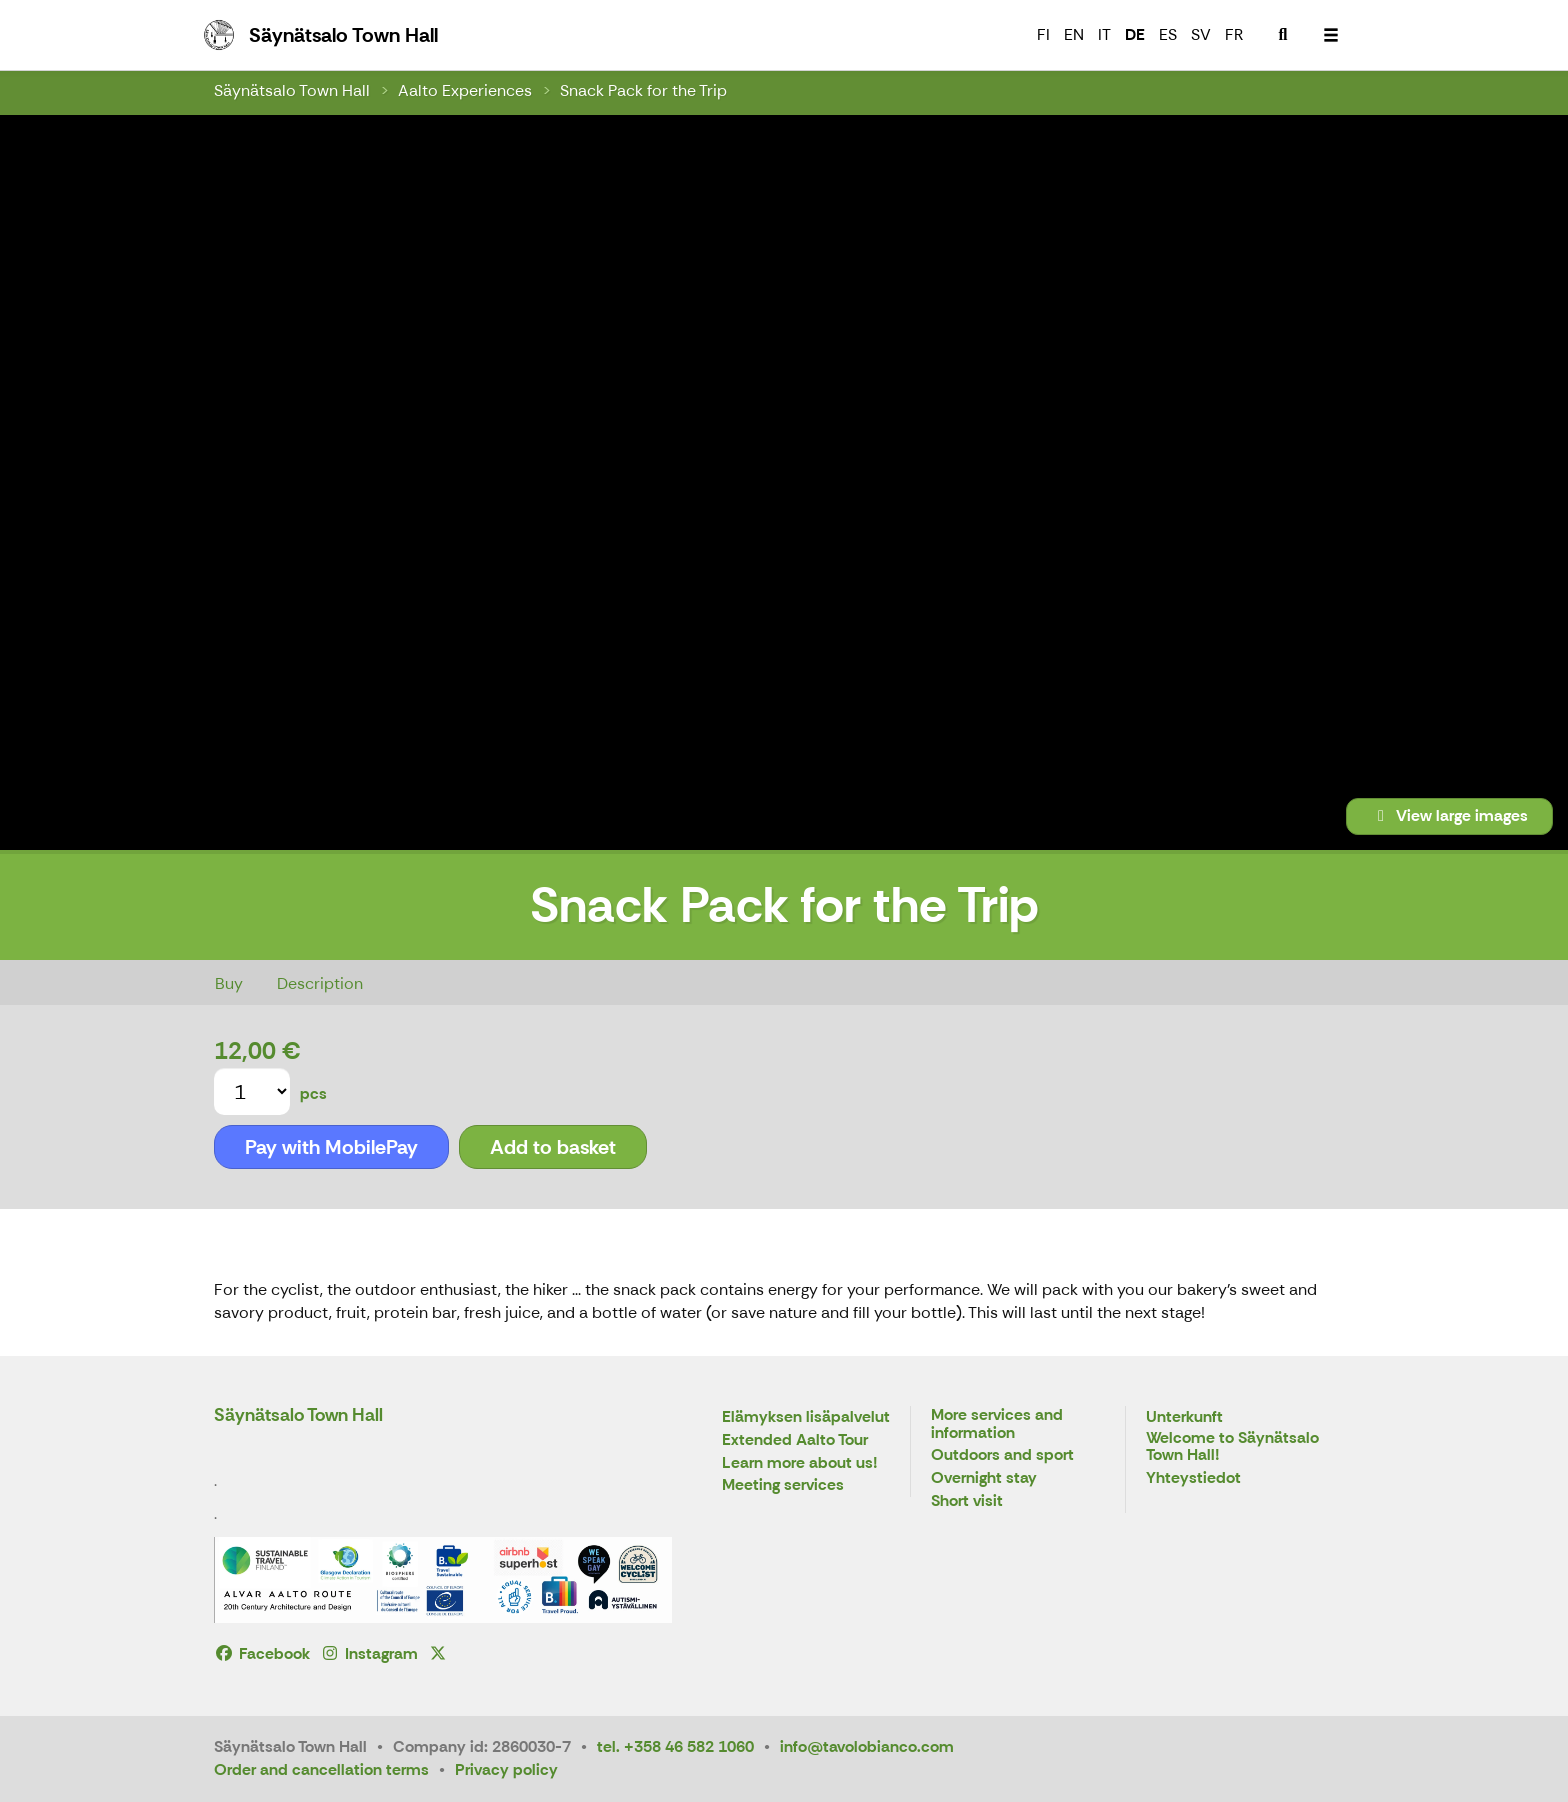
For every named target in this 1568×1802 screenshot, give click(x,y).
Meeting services (783, 1485)
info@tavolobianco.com (867, 1746)
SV (1201, 34)
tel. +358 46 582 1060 (675, 1746)
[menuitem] (1283, 35)
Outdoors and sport (1002, 1455)
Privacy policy (506, 1769)
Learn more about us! (800, 1463)
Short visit (967, 1501)
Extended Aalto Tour (795, 1440)
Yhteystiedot (1193, 1478)
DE (1135, 34)
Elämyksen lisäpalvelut (806, 1417)
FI (1043, 34)
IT (1104, 34)
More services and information (997, 1424)
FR (1234, 34)
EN (1074, 34)
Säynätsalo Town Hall (292, 90)
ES (1168, 34)
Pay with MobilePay (331, 1147)
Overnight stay (984, 1478)
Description (320, 983)
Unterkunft (1184, 1417)
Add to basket (553, 1147)
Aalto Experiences (465, 90)
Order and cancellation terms (321, 1769)
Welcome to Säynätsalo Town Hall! (1232, 1447)
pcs (313, 1093)
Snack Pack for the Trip (643, 90)
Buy (229, 983)
